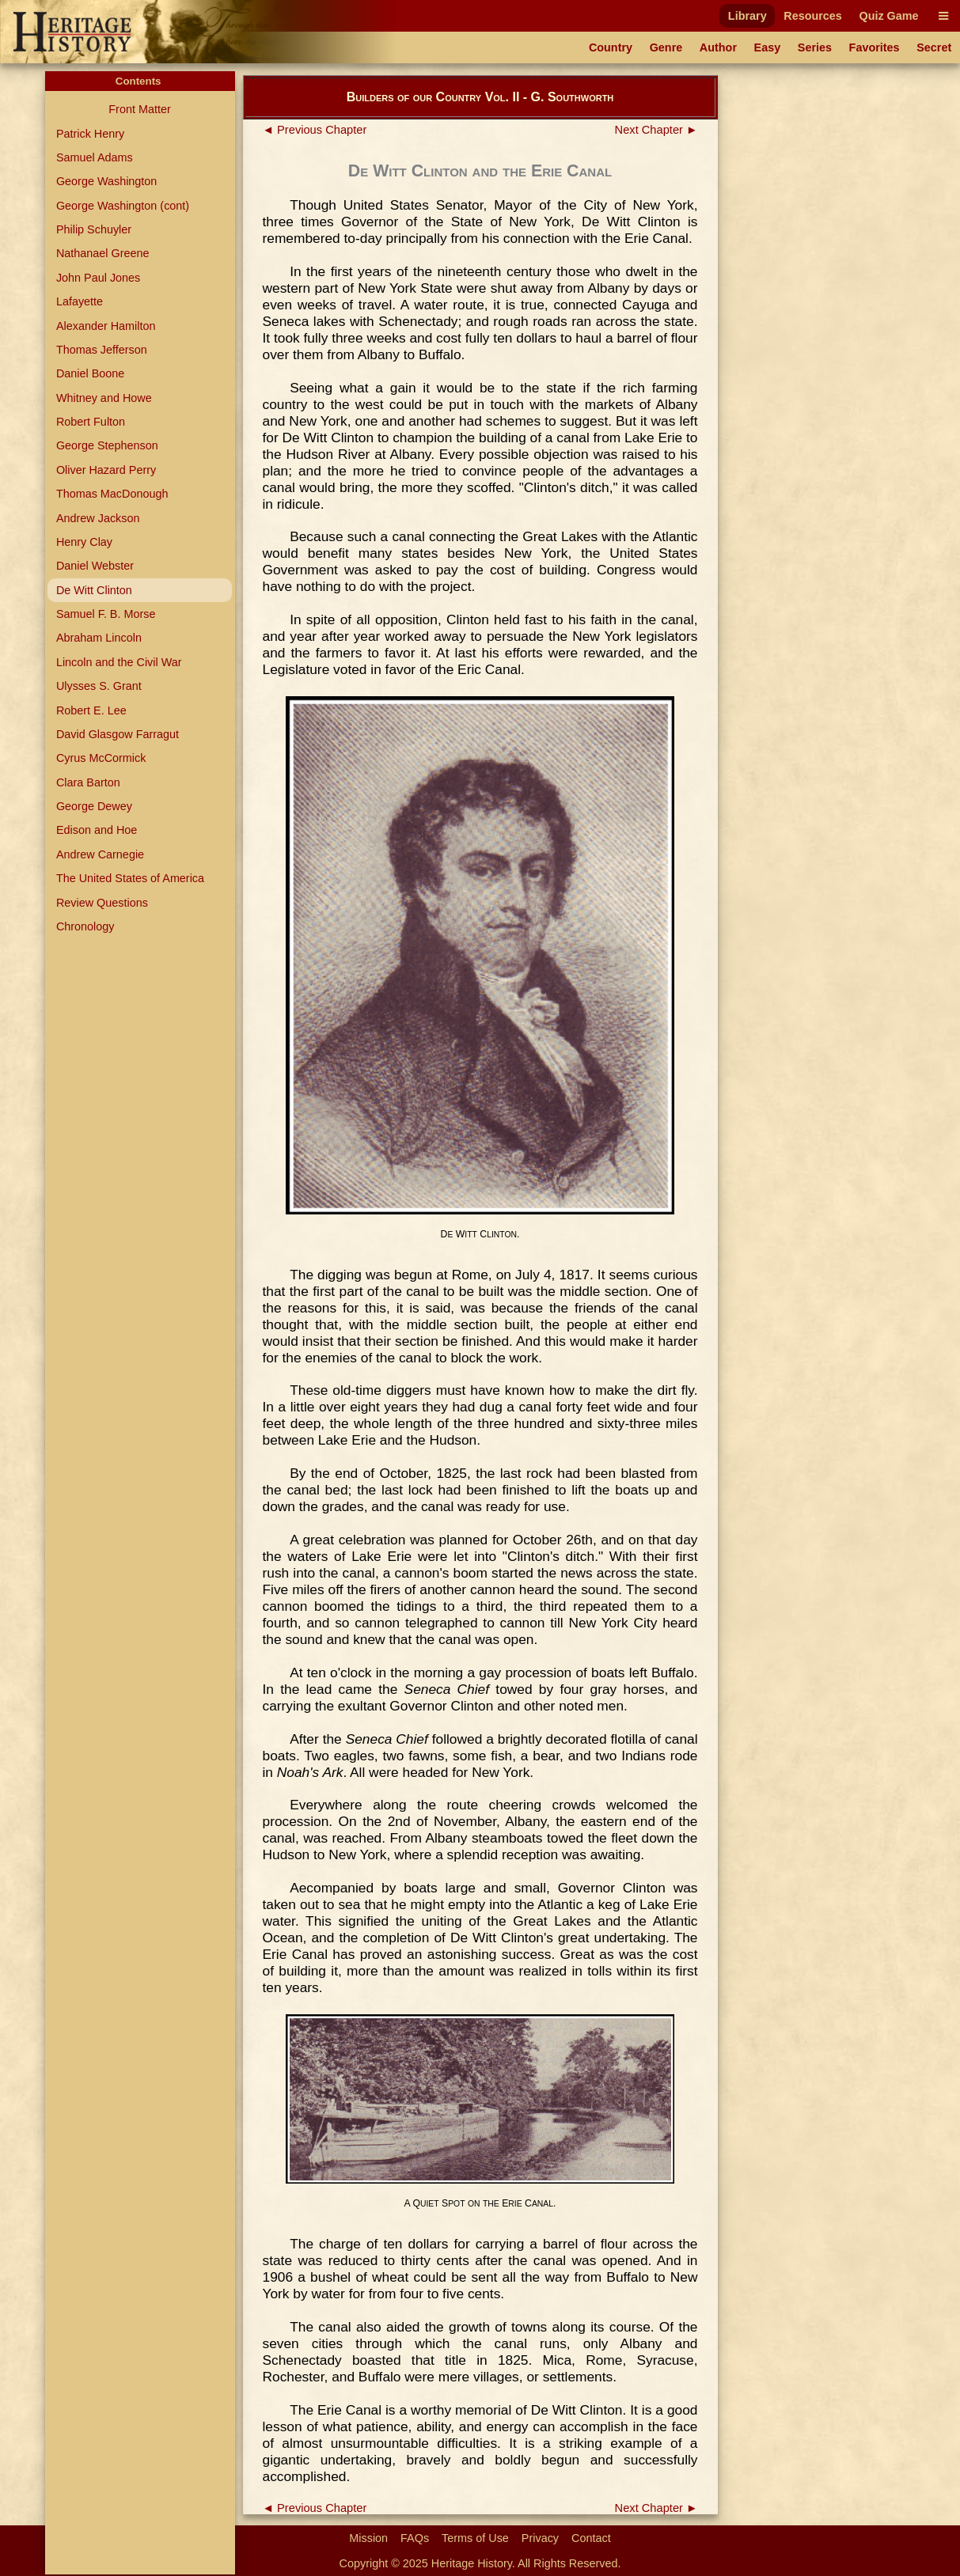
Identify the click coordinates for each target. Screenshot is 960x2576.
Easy (767, 47)
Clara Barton (88, 782)
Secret (933, 47)
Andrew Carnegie (100, 854)
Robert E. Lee (91, 710)
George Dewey (94, 806)
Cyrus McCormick (101, 758)
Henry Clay (84, 542)
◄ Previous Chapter (315, 129)
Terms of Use (475, 2538)
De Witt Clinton (94, 590)
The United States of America (130, 878)
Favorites (874, 47)
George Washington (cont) (122, 205)
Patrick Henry (90, 133)
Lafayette (79, 301)
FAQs (414, 2538)
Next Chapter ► (656, 129)
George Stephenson (107, 445)
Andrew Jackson (98, 518)
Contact (591, 2538)
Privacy (540, 2538)
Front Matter (139, 109)
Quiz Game (888, 15)
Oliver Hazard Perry (106, 470)
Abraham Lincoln (99, 637)
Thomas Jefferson (101, 349)
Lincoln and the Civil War (119, 662)
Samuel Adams (94, 157)
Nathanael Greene (103, 253)
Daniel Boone (90, 373)
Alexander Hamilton (106, 326)
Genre (666, 47)
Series (815, 47)
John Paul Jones (98, 277)
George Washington (106, 181)
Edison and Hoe (96, 830)
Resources (813, 15)
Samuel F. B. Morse (106, 614)
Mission (368, 2538)
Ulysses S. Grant (99, 686)
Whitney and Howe (104, 398)
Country (610, 47)
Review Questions (102, 902)
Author (718, 47)
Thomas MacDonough (112, 493)
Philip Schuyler (93, 229)
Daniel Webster (95, 565)
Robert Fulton (90, 421)
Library (747, 15)
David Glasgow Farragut (117, 734)
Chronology (85, 926)
